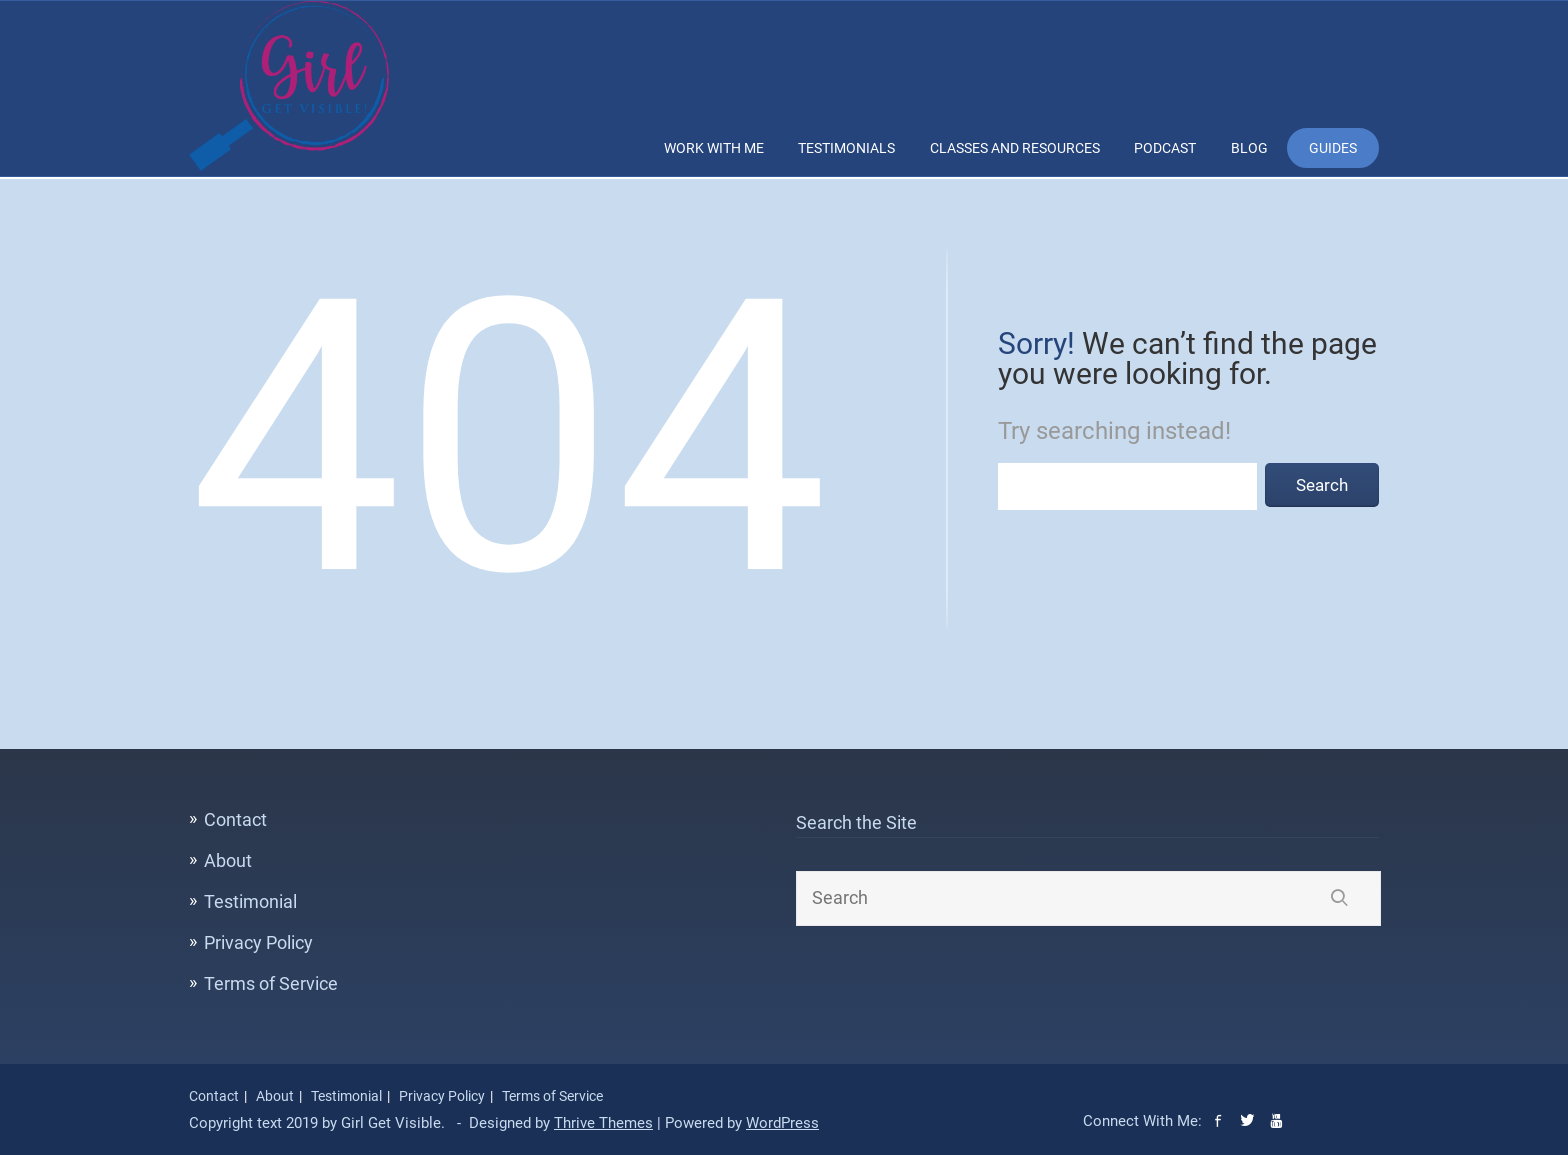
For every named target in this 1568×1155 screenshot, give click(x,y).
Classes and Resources (1015, 148)
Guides (1333, 148)
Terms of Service (271, 983)
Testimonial (250, 901)
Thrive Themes (603, 1123)
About (228, 860)
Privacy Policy (258, 942)
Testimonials (846, 148)
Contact (235, 819)
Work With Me (714, 148)
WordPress (782, 1123)
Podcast (1165, 148)
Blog (1249, 148)
